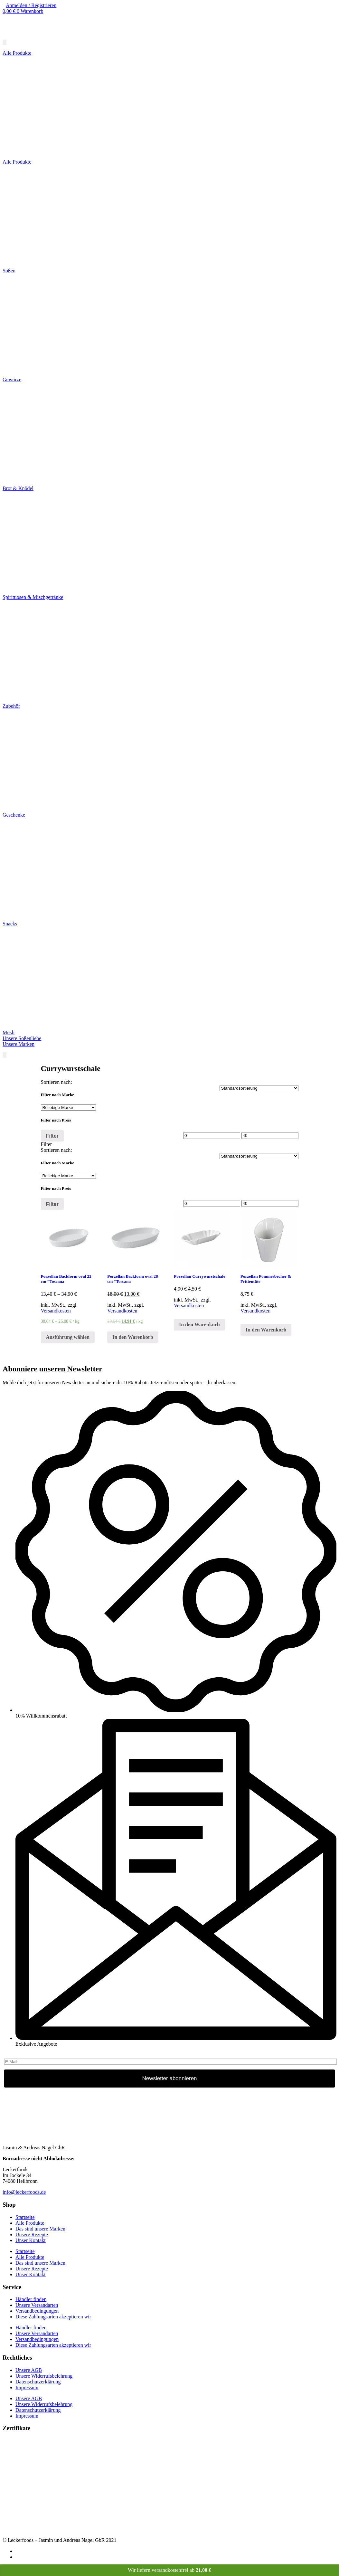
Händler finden (30, 2299)
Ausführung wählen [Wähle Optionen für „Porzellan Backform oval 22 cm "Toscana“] (68, 1337)
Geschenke (14, 815)
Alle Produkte (17, 162)
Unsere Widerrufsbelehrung (43, 2376)
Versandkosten (56, 1310)
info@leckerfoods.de (24, 2192)
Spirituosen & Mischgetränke (33, 597)
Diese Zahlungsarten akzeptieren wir (53, 2316)
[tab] (169, 1144)
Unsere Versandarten (36, 2305)
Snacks (10, 923)
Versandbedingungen (37, 2311)
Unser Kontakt (30, 2240)
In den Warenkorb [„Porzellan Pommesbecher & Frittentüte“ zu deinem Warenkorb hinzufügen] (266, 1329)
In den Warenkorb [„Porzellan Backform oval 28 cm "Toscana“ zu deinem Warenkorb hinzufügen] (132, 1337)
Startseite (25, 2217)
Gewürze (12, 379)
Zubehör (11, 706)
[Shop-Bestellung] (259, 1088)
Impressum (26, 2387)
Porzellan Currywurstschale (199, 1276)
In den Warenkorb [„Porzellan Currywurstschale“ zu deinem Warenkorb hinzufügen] (199, 1324)
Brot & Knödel (18, 488)
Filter (52, 1136)
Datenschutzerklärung (38, 2381)
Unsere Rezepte (31, 2234)
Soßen (9, 270)
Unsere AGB (28, 2370)
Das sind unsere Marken (40, 2228)
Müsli (8, 1032)
